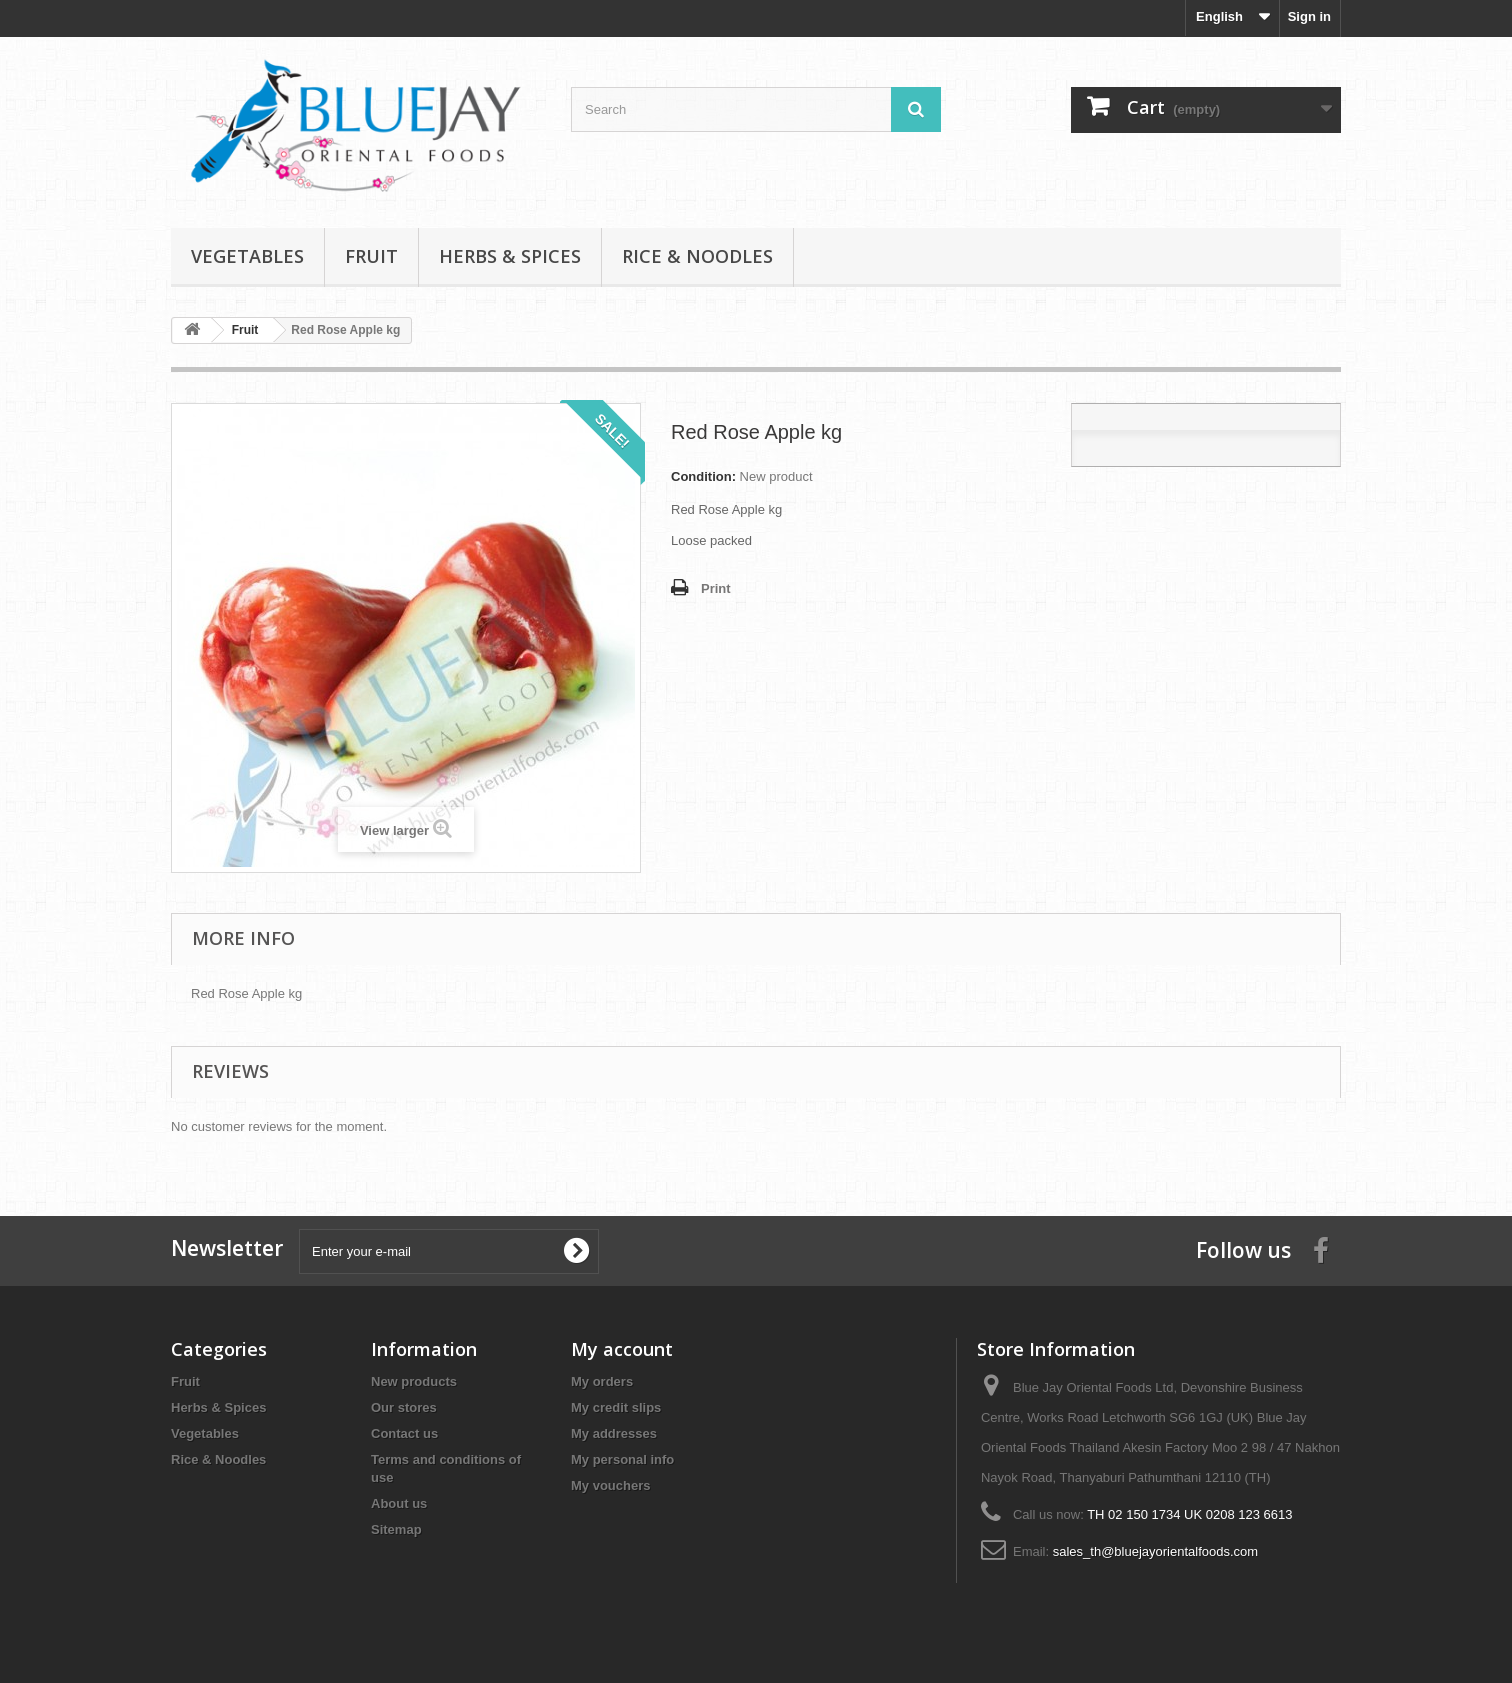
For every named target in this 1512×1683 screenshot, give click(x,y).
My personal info (622, 1459)
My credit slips (616, 1407)
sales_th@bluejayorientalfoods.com (1155, 1551)
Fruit (371, 256)
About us (399, 1503)
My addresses (614, 1433)
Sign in (1309, 16)
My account (622, 1349)
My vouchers (610, 1485)
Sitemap (396, 1529)
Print (716, 588)
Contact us (404, 1433)
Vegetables (247, 256)
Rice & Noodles (697, 256)
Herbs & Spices (510, 256)
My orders (602, 1381)
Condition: (703, 476)
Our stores (404, 1407)
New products (414, 1381)
